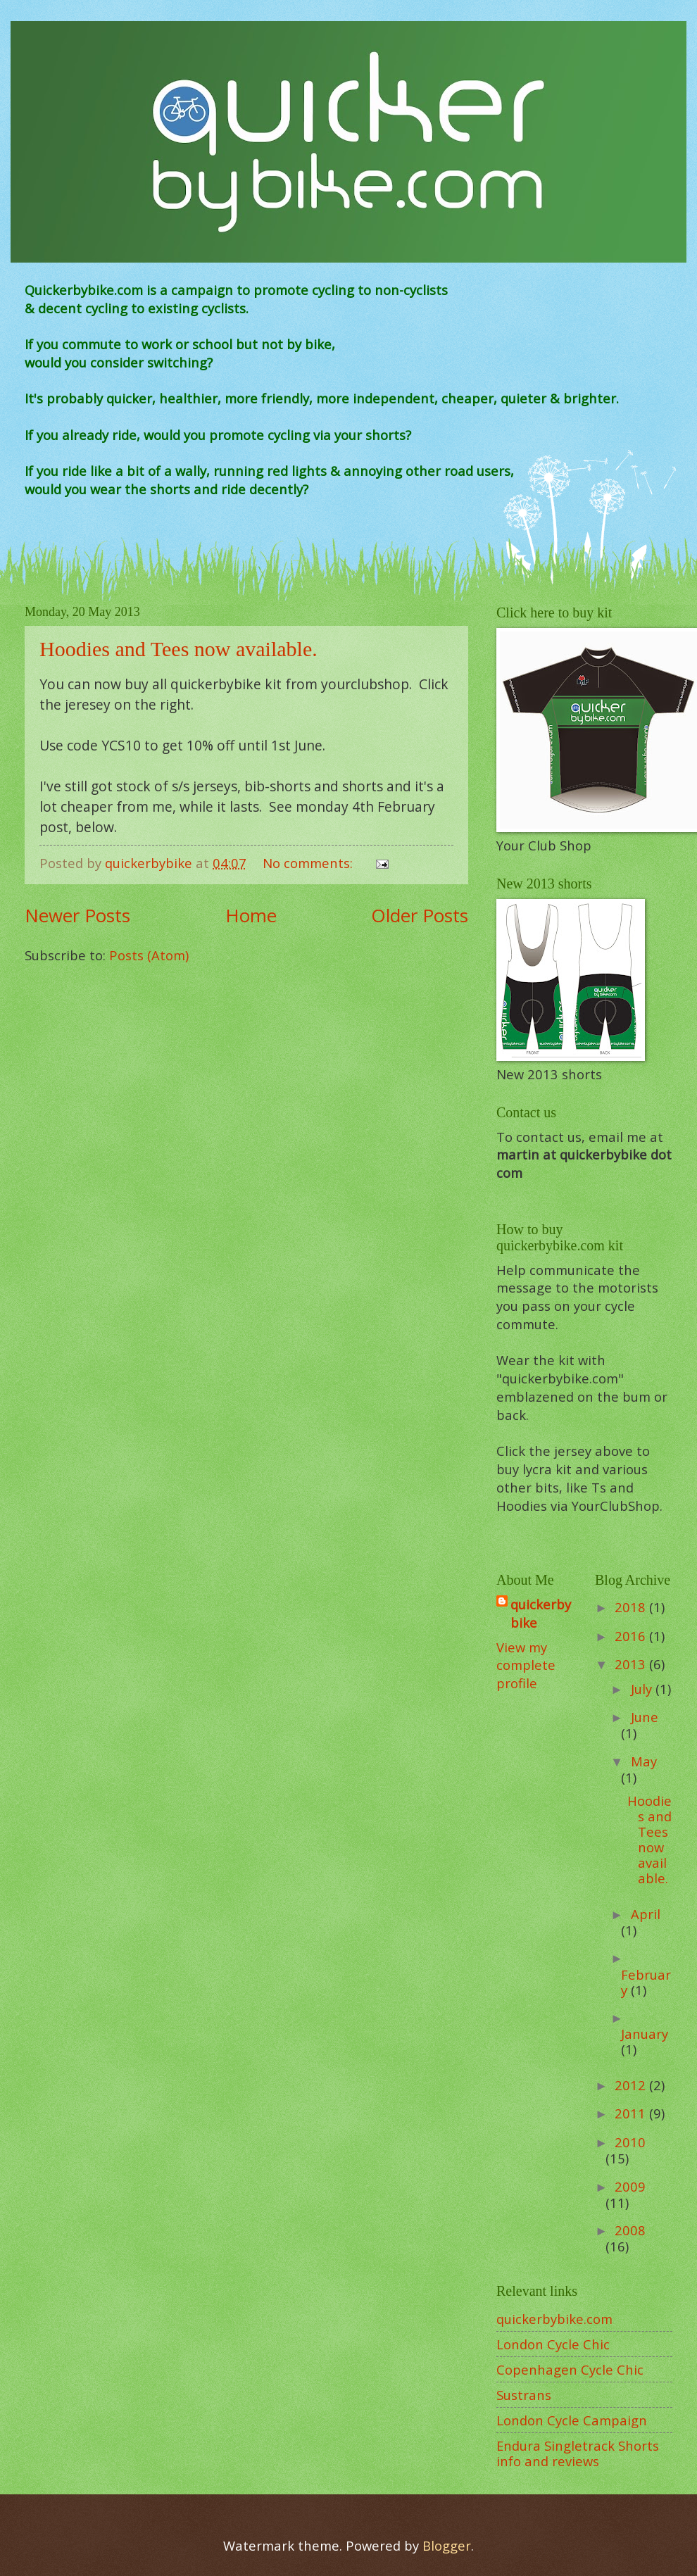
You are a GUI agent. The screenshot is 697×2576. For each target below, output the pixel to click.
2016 (632, 1636)
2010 (630, 2142)
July (643, 1688)
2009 (630, 2186)
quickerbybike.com (554, 2318)
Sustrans (523, 2395)
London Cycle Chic (553, 2344)
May (644, 1761)
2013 (632, 1664)
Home (251, 915)
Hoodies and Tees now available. (178, 648)
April (645, 1914)
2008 (630, 2230)
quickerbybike (540, 1613)
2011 (632, 2113)
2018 (632, 1607)
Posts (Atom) (149, 955)
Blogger (446, 2545)
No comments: (309, 863)
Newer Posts (77, 915)
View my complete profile (525, 1665)
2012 (632, 2085)
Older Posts (419, 915)
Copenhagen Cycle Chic (569, 2369)
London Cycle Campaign (571, 2420)
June (644, 1717)
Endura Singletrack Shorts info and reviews (577, 2453)
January (644, 2033)
